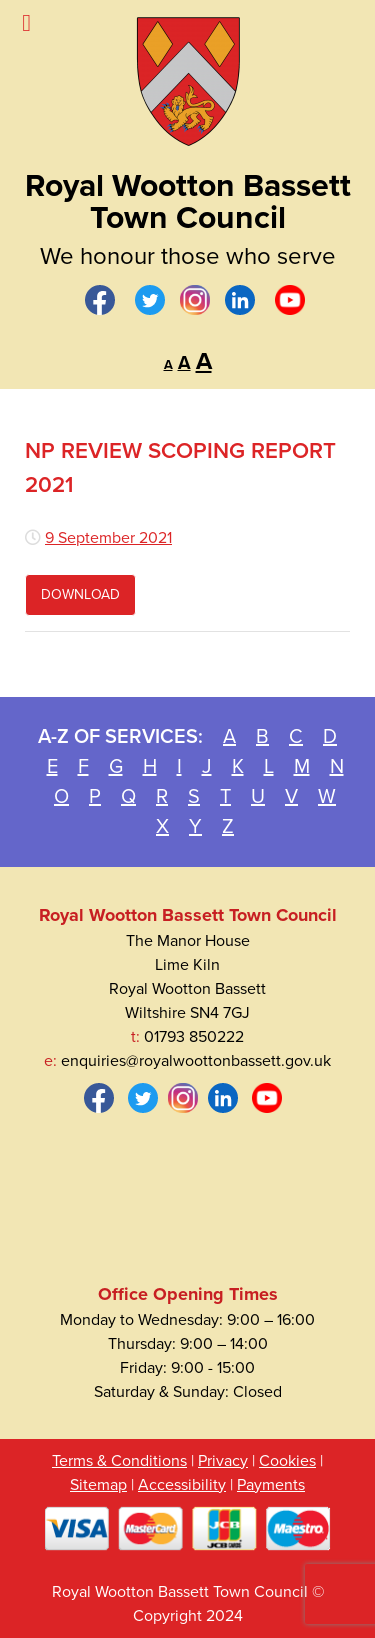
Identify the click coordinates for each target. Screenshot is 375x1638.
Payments (271, 1485)
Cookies (287, 1461)
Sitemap (98, 1485)
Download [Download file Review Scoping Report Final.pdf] (80, 594)
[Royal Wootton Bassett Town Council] (187, 75)
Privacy (223, 1461)
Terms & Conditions (119, 1461)
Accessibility (182, 1485)
